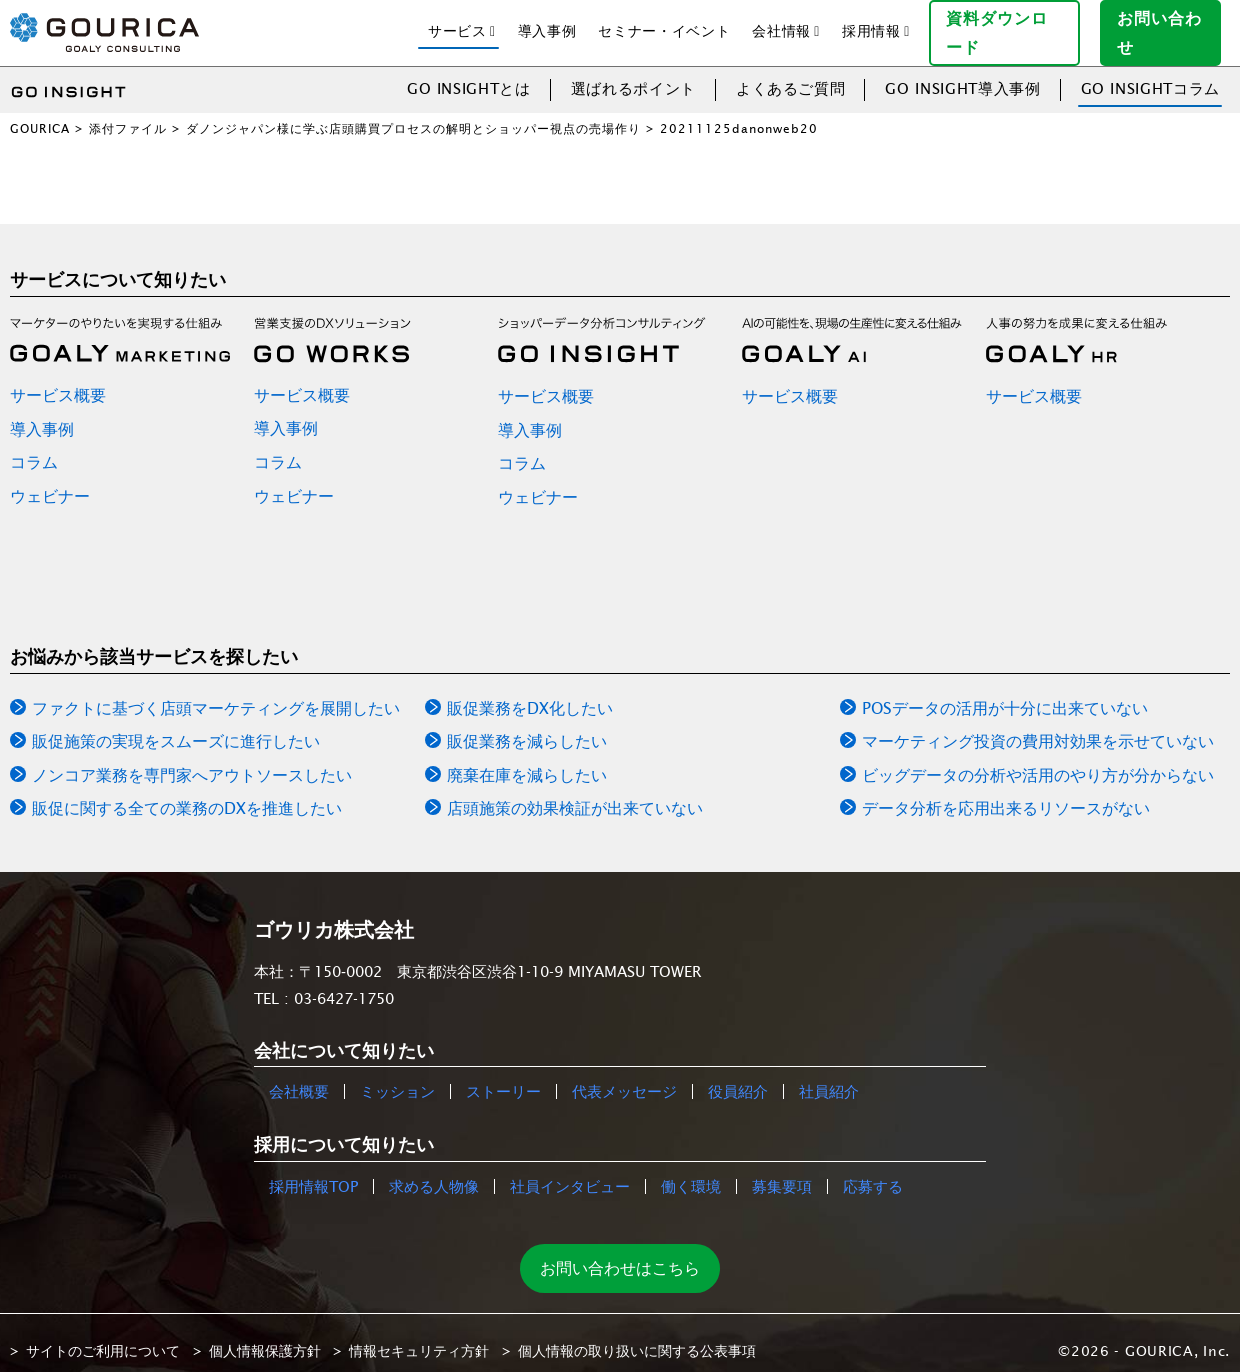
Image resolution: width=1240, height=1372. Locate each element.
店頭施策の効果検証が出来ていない (575, 793)
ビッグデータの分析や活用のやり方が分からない (1038, 759)
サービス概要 (58, 379)
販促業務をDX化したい (530, 692)
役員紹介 (738, 1076)
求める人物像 (434, 1170)
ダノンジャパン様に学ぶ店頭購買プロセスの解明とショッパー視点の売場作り (413, 112)
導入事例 (547, 23)
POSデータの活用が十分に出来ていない (1005, 692)
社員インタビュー (570, 1170)
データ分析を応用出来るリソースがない (1006, 793)
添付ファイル (128, 112)
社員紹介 (829, 1076)
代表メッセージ (624, 1076)
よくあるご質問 (791, 72)
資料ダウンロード (1012, 24)
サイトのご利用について (103, 1335)
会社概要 (299, 1076)
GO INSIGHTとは (469, 72)
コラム (34, 447)
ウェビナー (50, 480)
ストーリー (503, 1076)
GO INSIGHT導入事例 (962, 72)
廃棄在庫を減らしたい (527, 759)
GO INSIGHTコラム (1150, 72)
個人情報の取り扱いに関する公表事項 (637, 1335)
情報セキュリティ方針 (419, 1335)
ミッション (397, 1076)
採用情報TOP (313, 1170)
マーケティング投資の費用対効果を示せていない (1038, 726)
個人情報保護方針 (265, 1335)
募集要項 (782, 1170)
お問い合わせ (1169, 24)
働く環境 (691, 1170)
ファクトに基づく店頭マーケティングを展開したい (216, 692)
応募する (873, 1170)
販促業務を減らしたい (527, 726)
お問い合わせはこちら (620, 1252)
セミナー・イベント (664, 23)
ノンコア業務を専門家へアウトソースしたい (192, 759)
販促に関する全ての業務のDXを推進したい (187, 793)
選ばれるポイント (633, 72)
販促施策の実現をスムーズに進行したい (176, 726)
